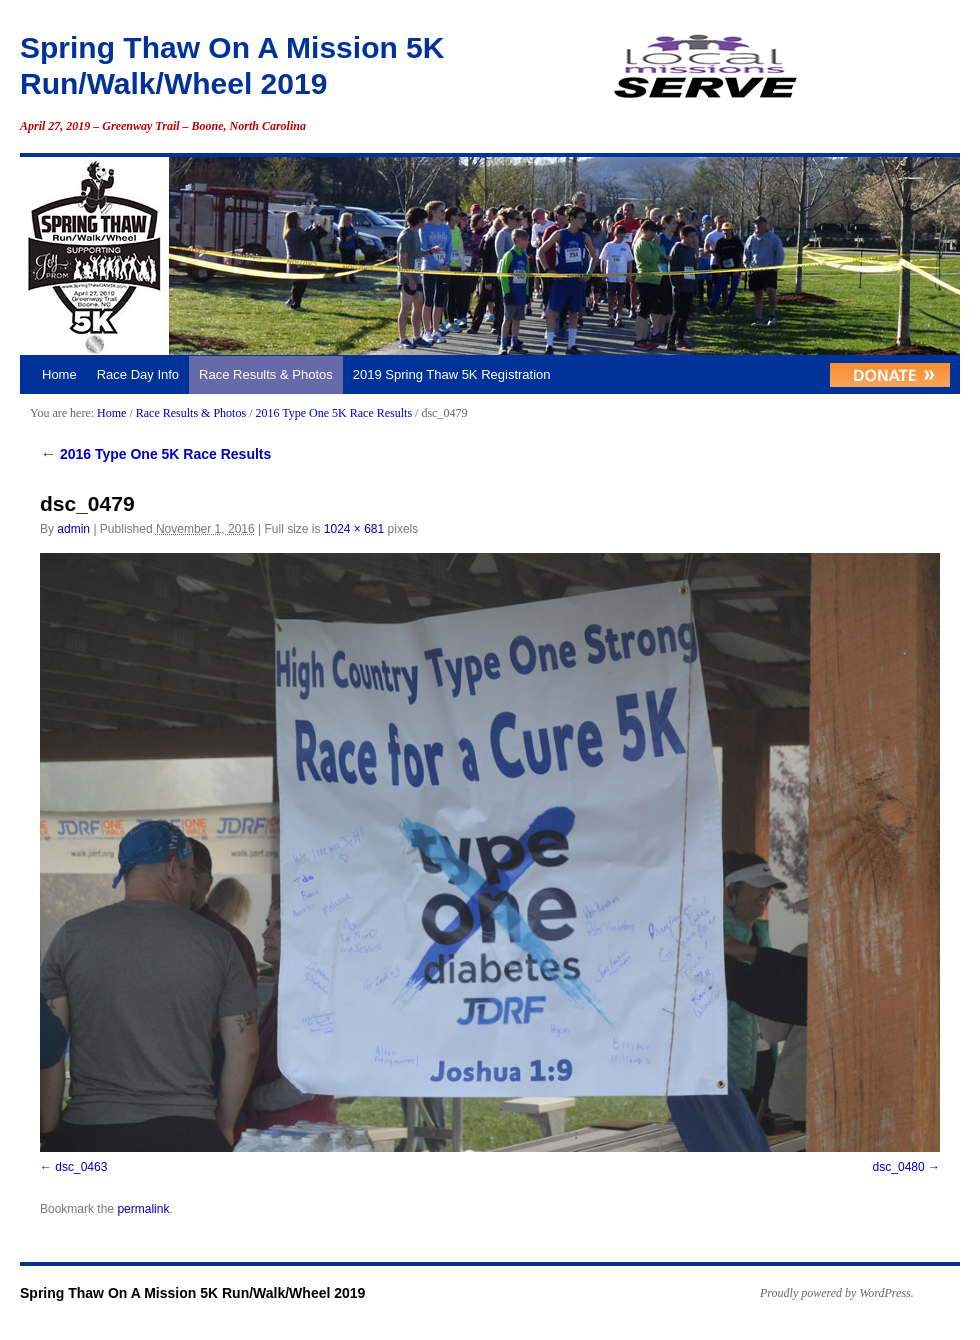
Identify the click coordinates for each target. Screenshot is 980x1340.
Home (59, 374)
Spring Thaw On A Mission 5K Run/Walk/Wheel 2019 (192, 1293)
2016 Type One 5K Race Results (333, 413)
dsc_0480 (899, 1167)
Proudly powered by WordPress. (837, 1293)
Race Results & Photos (266, 374)
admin (73, 529)
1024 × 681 (354, 529)
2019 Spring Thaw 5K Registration (452, 374)
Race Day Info (138, 374)
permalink (143, 1209)
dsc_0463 (81, 1167)
